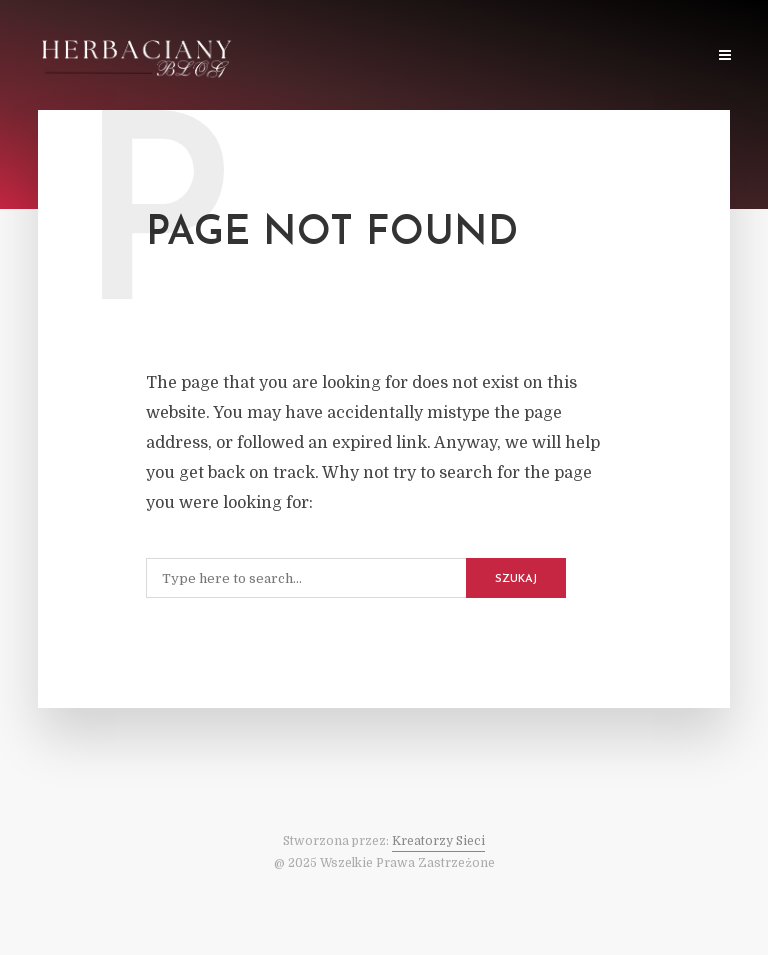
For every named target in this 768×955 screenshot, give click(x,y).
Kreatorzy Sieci (438, 841)
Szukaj (516, 579)
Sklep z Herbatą (558, 56)
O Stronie (351, 56)
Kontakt (664, 56)
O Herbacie (445, 56)
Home (273, 56)
